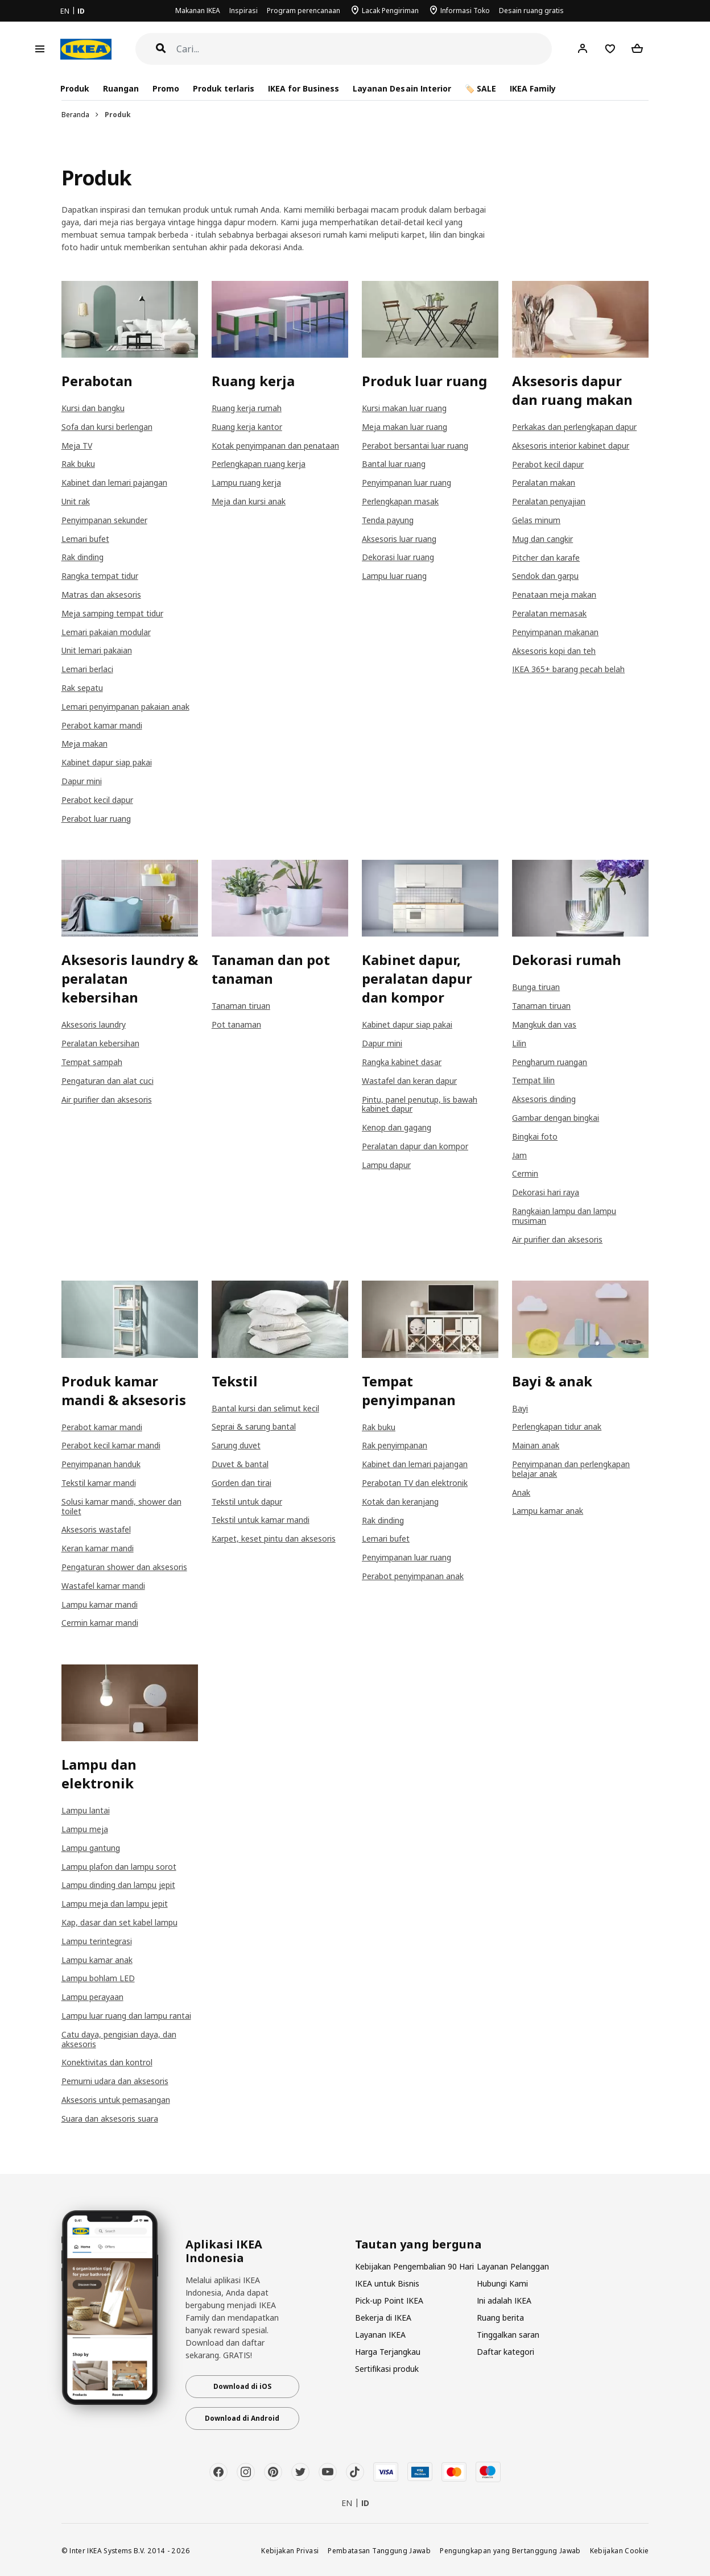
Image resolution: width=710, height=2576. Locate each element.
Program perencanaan (303, 10)
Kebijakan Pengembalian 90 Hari (414, 2266)
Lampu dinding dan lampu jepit (118, 1884)
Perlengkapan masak (400, 501)
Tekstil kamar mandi (98, 1482)
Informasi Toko (465, 10)
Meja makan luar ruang (404, 426)
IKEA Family (533, 88)
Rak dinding (82, 557)
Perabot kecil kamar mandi (110, 1445)
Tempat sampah (91, 1062)
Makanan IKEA (197, 10)
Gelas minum (536, 520)
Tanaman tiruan (241, 1005)
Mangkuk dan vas (544, 1024)
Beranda (75, 114)
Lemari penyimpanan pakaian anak (125, 706)
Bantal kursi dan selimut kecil (265, 1408)
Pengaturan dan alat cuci (107, 1080)
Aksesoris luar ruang (399, 538)
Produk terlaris (223, 88)
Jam (519, 1155)
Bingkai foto (535, 1136)
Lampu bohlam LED (98, 1978)
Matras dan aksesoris (101, 594)
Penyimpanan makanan (555, 632)
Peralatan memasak (549, 613)
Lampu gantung (90, 1847)
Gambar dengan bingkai (555, 1117)
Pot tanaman (236, 1024)
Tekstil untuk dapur (247, 1501)
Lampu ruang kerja (246, 482)
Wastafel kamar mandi (103, 1585)
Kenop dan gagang (396, 1127)
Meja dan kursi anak (249, 501)
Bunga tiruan (536, 986)
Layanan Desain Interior (402, 88)
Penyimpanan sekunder (104, 520)
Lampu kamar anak (547, 1510)
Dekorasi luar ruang (398, 557)
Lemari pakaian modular (106, 632)
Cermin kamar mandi (99, 1622)
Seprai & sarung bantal (254, 1426)
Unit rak (75, 501)
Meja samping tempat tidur (112, 613)
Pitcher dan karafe (546, 557)
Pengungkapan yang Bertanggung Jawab (510, 2550)
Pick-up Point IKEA (389, 2300)
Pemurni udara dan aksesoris (114, 2081)
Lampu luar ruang (394, 575)
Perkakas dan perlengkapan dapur (574, 426)
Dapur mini (81, 781)
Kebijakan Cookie (619, 2550)
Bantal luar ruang (394, 463)
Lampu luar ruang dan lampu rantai (126, 2015)
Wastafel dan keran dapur (409, 1080)
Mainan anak (535, 1445)
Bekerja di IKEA (383, 2317)
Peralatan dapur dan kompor (415, 1146)
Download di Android (242, 2418)
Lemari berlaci (87, 669)
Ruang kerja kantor (247, 426)
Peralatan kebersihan (100, 1043)
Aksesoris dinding (544, 1099)
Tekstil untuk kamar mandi (260, 1519)
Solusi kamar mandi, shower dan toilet (121, 1506)
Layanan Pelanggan (513, 2266)
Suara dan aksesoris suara (109, 2118)
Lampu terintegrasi (96, 1941)
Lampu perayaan (92, 1996)
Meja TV (76, 445)
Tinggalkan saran (508, 2334)
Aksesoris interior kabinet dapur (570, 445)
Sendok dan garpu (545, 575)
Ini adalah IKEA (504, 2300)
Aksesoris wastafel (96, 1529)
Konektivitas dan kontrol (106, 2062)
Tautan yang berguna (418, 2244)
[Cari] (364, 49)
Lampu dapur (386, 1164)
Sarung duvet (236, 1445)
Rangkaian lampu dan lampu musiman (564, 1216)
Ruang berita (500, 2317)
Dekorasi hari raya (545, 1192)
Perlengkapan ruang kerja (259, 463)
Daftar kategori (505, 2351)
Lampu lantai (85, 1810)
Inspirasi (243, 10)
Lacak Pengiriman (390, 10)
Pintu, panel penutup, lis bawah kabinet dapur (419, 1104)
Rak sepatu (82, 687)
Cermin (525, 1173)
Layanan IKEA (380, 2334)
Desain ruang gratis (531, 10)
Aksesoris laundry (93, 1024)
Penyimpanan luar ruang (406, 482)
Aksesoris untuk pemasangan (115, 2099)
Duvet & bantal (240, 1464)
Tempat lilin (533, 1080)
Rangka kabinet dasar (401, 1062)
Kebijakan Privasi (290, 2550)
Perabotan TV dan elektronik (415, 1482)
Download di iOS (242, 2386)
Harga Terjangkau (387, 2351)
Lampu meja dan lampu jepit (114, 1903)
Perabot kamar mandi (101, 725)
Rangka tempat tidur (99, 575)
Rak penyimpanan (394, 1445)
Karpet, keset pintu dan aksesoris (274, 1538)
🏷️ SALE (480, 88)
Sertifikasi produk (387, 2368)
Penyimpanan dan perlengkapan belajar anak (571, 1469)
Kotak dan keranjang (400, 1501)
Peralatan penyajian (548, 501)
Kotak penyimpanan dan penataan (275, 445)
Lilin (519, 1043)
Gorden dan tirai (241, 1482)
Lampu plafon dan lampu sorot (118, 1866)
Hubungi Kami (502, 2283)
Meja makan (84, 743)
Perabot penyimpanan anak (413, 1576)
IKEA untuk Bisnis (387, 2283)
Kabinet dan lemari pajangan (114, 482)
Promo (165, 88)
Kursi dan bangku (93, 408)
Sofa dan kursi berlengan (106, 426)
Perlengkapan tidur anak (556, 1426)
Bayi (520, 1408)
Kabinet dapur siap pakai (106, 762)
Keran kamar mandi (97, 1548)
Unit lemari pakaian (96, 650)
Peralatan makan (543, 482)
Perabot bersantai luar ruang (415, 445)
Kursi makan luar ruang (404, 408)
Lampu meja (84, 1829)
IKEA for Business (303, 88)
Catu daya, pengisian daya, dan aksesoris (118, 2039)
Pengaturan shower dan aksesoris (124, 1567)
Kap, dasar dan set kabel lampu (119, 1922)
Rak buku (78, 463)
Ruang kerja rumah (247, 408)
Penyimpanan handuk (101, 1464)
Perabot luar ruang (96, 818)
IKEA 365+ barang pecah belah (568, 669)
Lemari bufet (85, 538)
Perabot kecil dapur (97, 799)
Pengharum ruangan (549, 1062)
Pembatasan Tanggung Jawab (379, 2550)
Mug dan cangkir (542, 538)
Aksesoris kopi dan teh (554, 650)
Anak (521, 1492)
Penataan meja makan (554, 594)
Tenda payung (388, 520)
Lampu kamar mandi (99, 1604)
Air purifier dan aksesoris (106, 1099)
